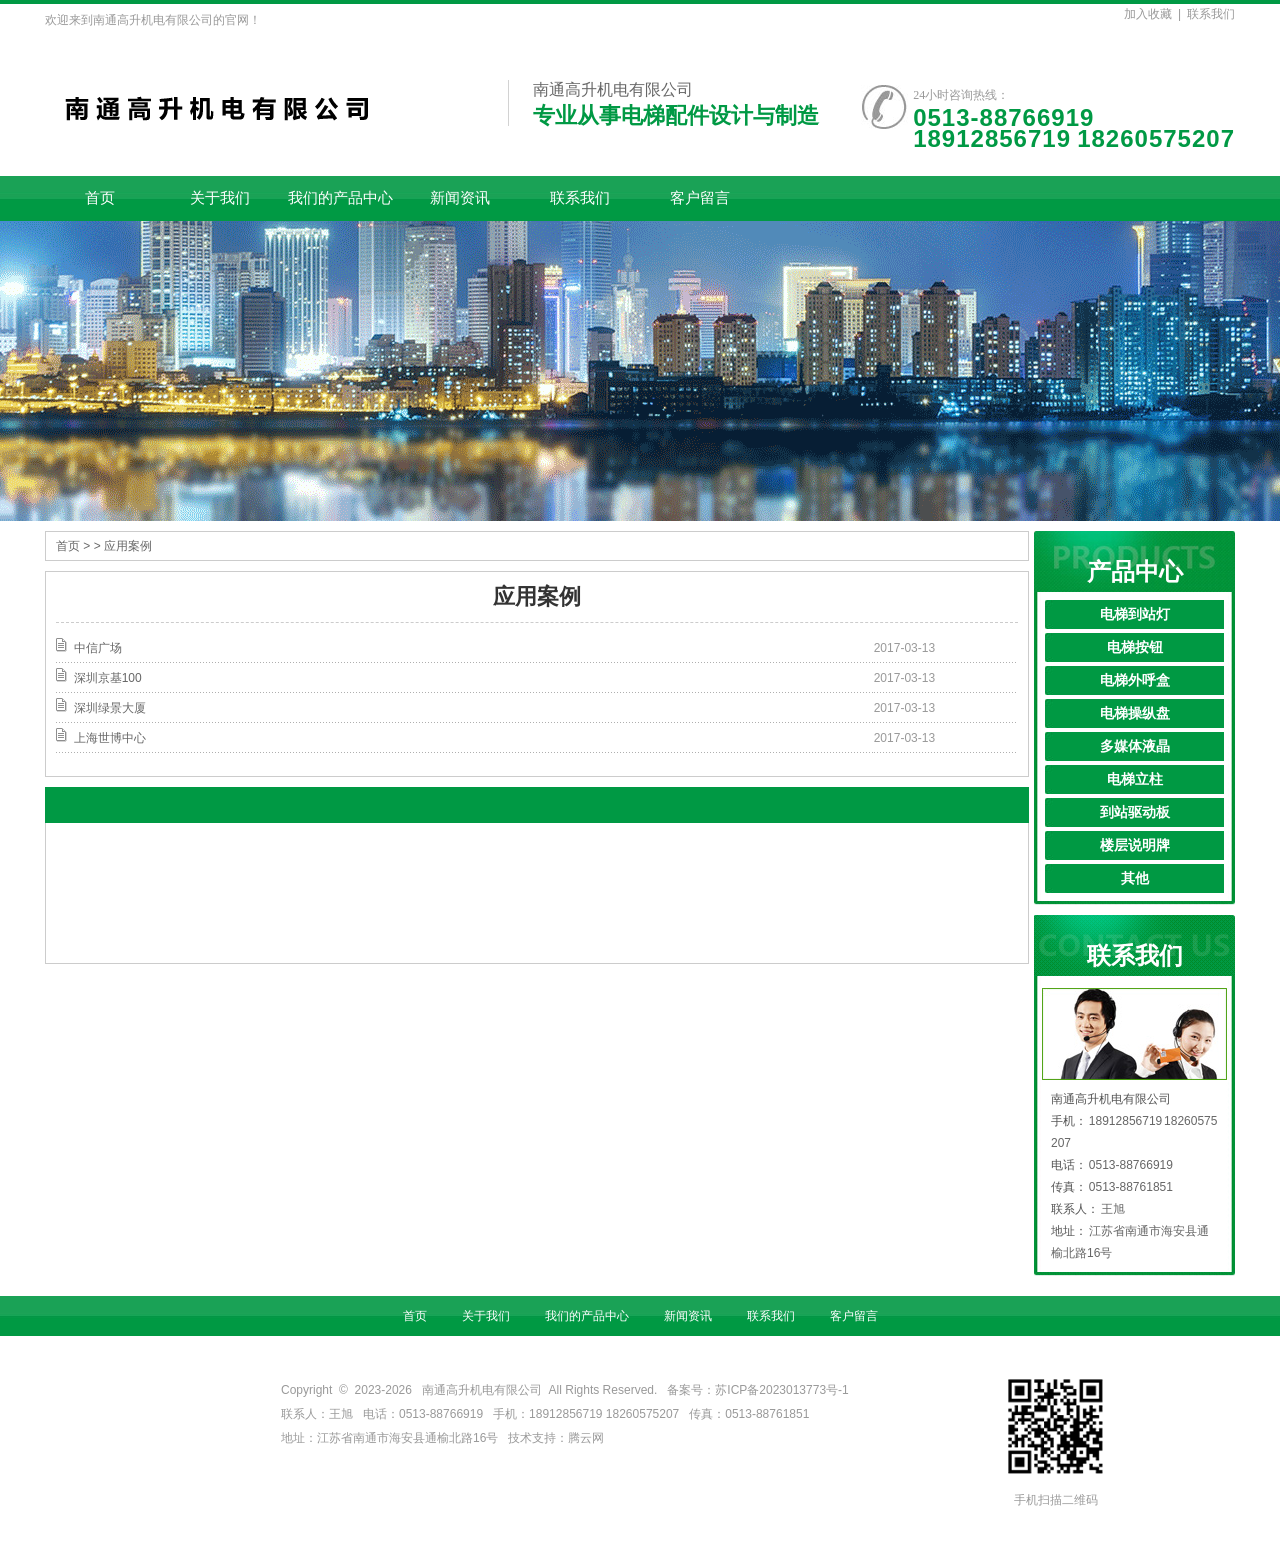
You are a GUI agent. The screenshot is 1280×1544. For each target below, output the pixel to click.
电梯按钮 (1135, 647)
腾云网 (586, 1438)
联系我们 (1211, 14)
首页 (100, 198)
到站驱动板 (1135, 812)
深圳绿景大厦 (110, 708)
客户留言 (700, 198)
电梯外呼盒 (1135, 680)
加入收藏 (1148, 14)
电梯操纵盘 (1135, 713)
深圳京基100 (108, 678)
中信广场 (98, 648)
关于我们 (220, 198)
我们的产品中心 (340, 198)
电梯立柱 (1135, 779)
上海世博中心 (110, 738)
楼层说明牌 (1135, 845)
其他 (1135, 878)
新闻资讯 (460, 198)
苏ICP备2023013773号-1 (781, 1390)
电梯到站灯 (1135, 614)
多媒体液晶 (1135, 746)
